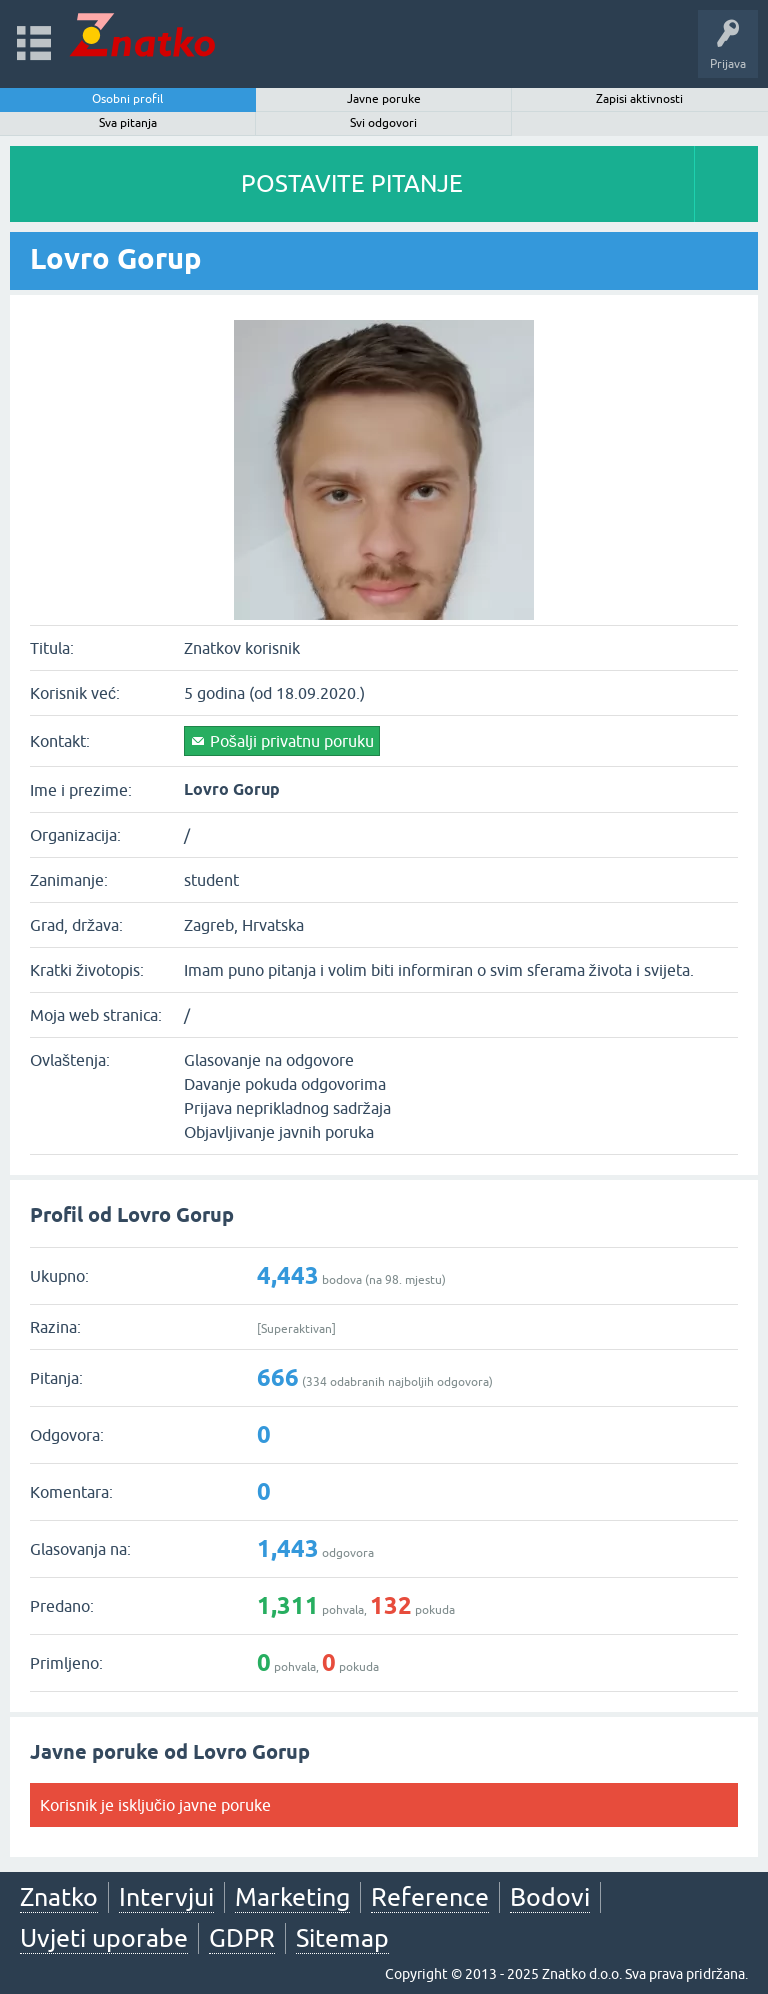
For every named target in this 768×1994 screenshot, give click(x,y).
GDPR (242, 1938)
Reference (430, 1897)
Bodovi (550, 1897)
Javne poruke (384, 99)
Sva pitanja (128, 123)
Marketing (292, 1897)
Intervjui (166, 1897)
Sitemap (342, 1938)
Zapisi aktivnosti (639, 99)
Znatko (59, 1897)
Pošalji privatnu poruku (292, 741)
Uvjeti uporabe (104, 1938)
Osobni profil (127, 99)
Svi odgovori (383, 123)
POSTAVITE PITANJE (352, 183)
